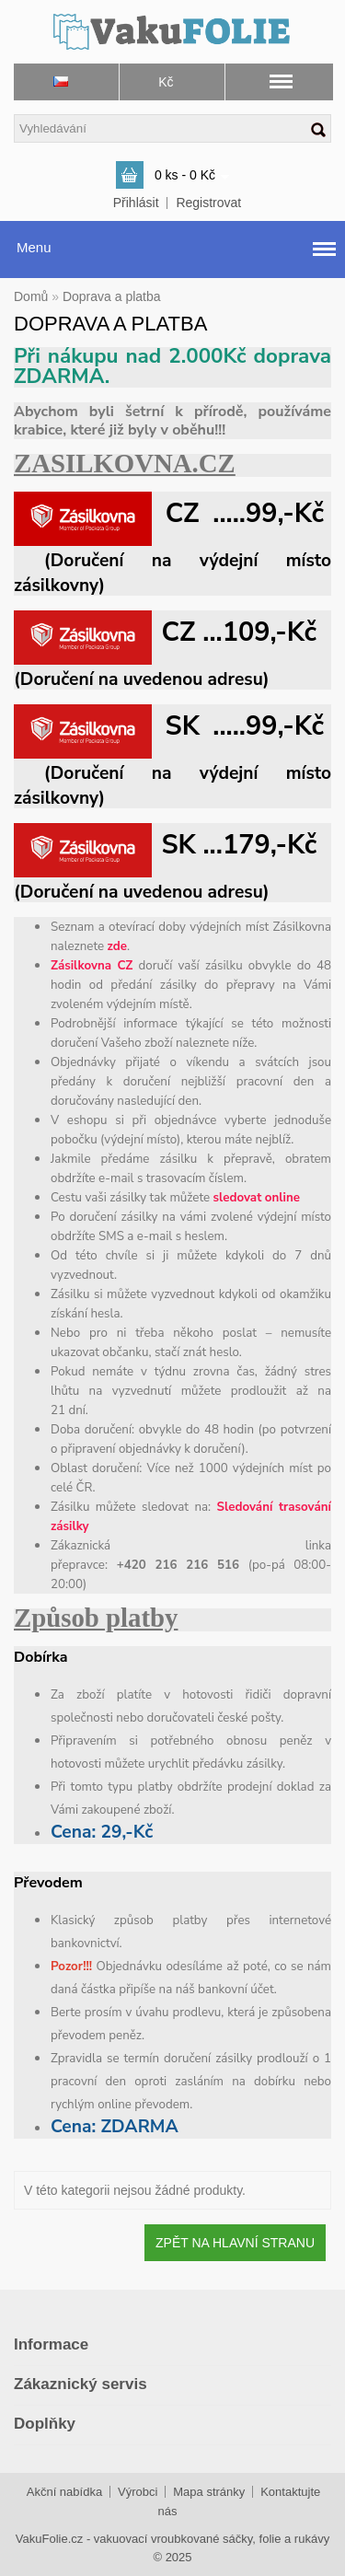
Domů (31, 296)
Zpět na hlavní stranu (235, 2242)
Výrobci (137, 2492)
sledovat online (257, 1197)
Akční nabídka (64, 2492)
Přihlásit (136, 202)
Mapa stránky (209, 2492)
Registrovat (208, 202)
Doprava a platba (112, 296)
